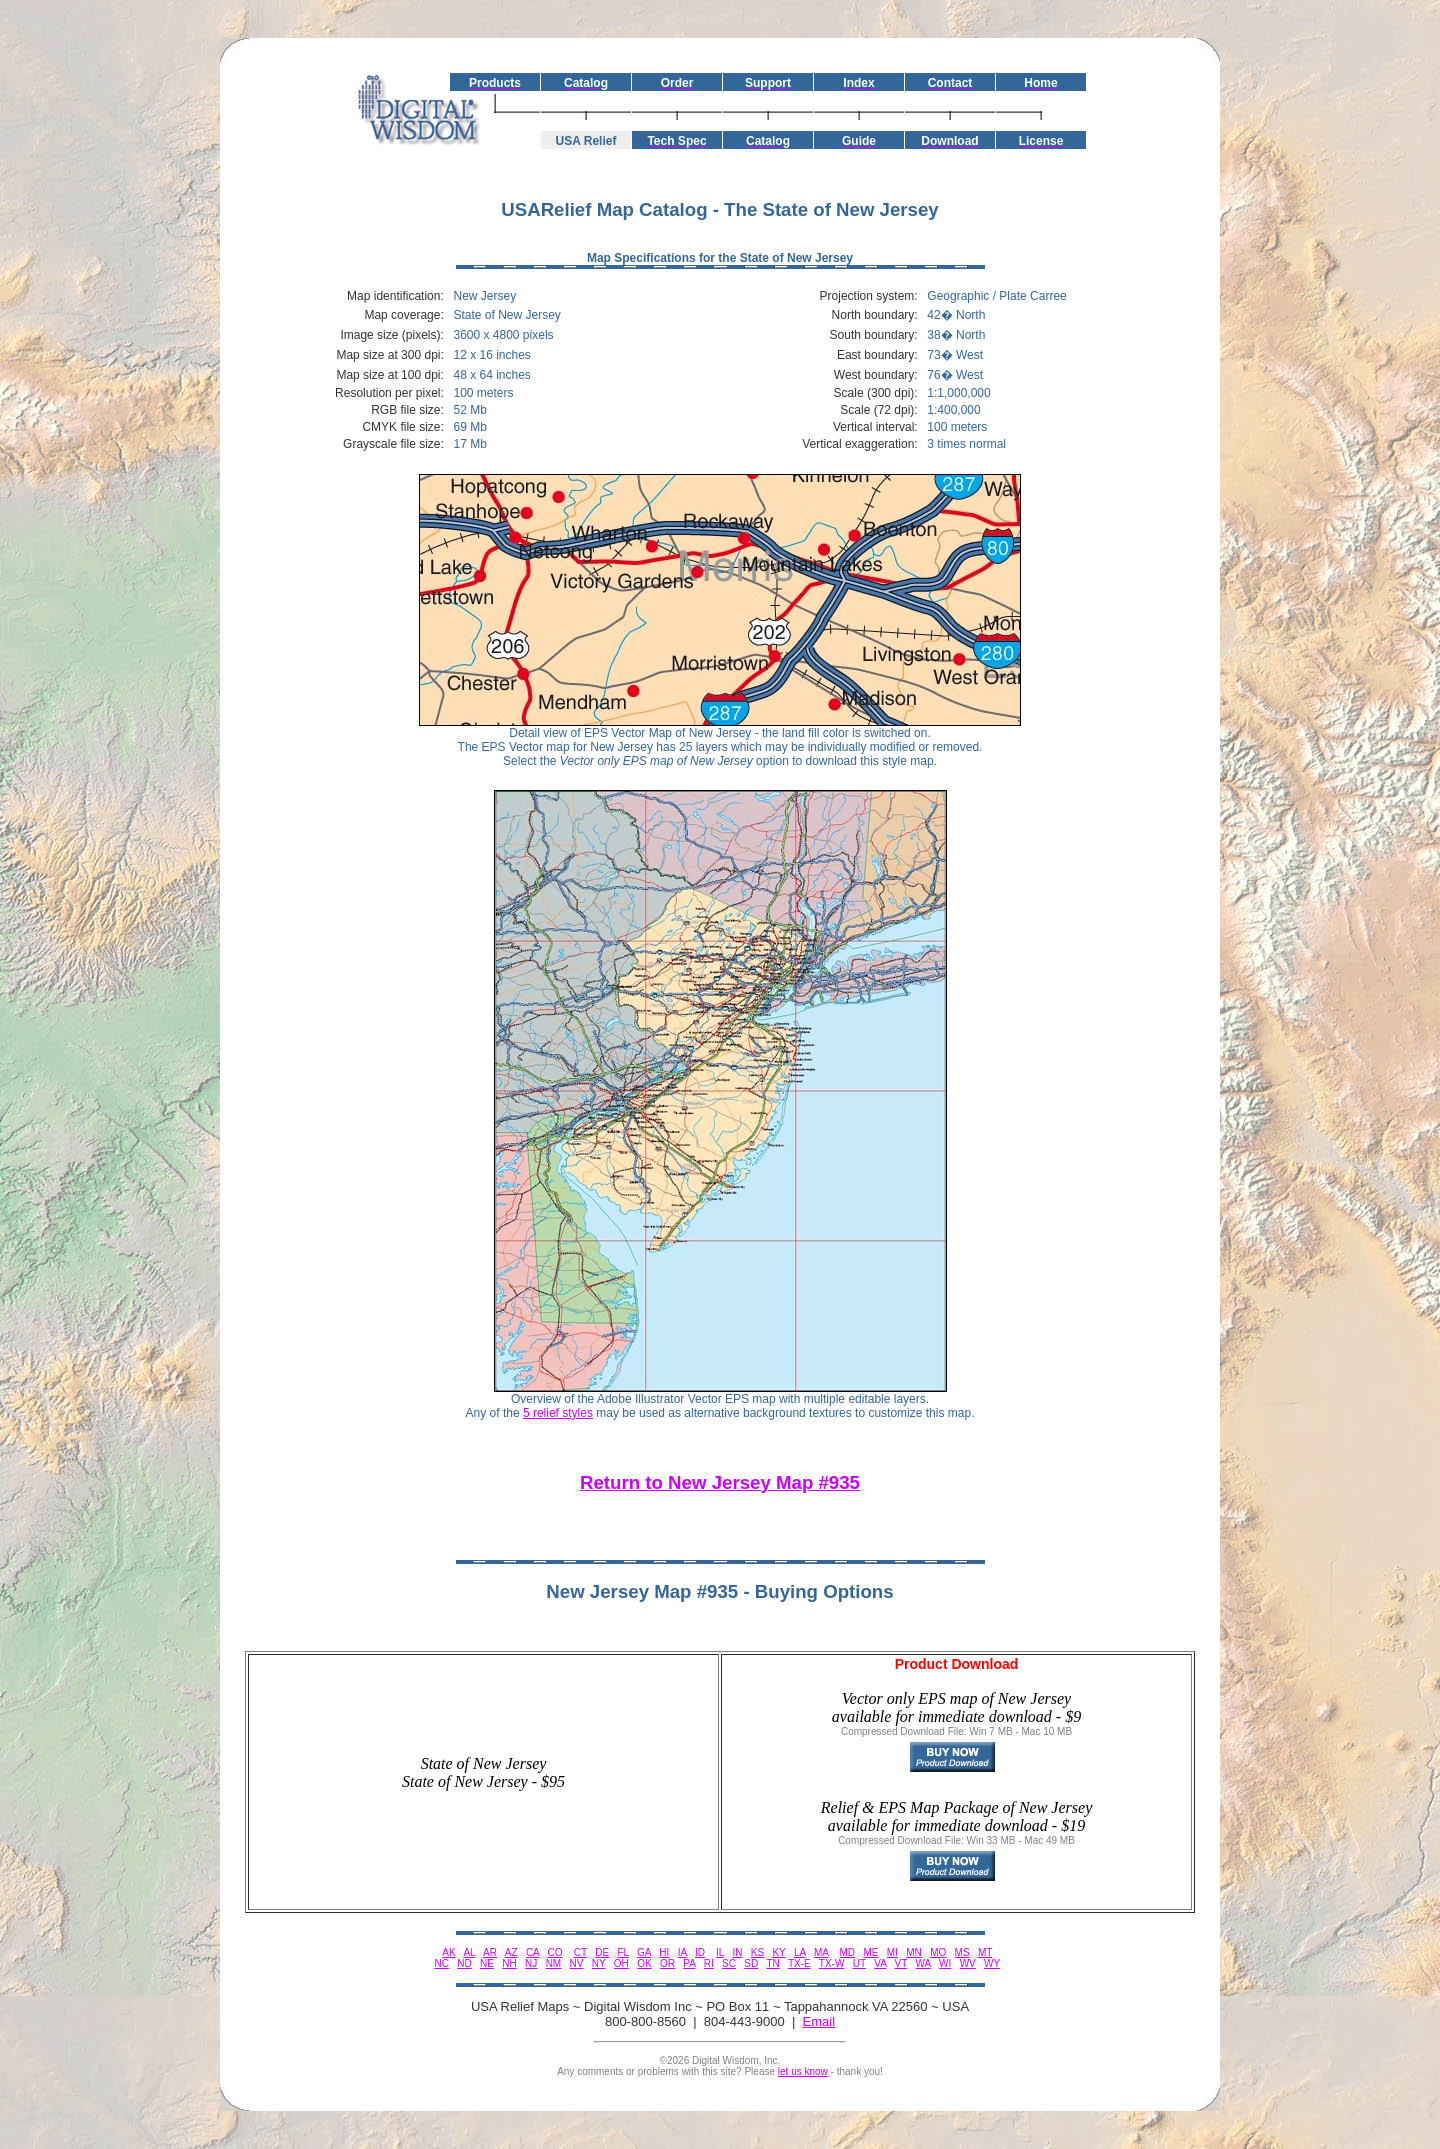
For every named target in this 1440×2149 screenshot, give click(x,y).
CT (580, 1952)
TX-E (799, 1963)
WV (968, 1963)
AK (448, 1952)
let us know (803, 2071)
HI (664, 1952)
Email (819, 2021)
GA (644, 1952)
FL (622, 1952)
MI (892, 1952)
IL (720, 1952)
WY (992, 1963)
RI (709, 1963)
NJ (531, 1963)
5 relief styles (558, 1413)
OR (667, 1963)
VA (880, 1963)
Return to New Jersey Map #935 (720, 1482)
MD (848, 1952)
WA (923, 1963)
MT (985, 1952)
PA (689, 1963)
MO (938, 1952)
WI (945, 1963)
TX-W (832, 1963)
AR (490, 1952)
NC (441, 1963)
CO (555, 1952)
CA (532, 1952)
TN (772, 1963)
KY (778, 1952)
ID (700, 1952)
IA (682, 1952)
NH (509, 1963)
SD (751, 1963)
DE (602, 1952)
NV (577, 1963)
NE (487, 1963)
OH (621, 1963)
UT (859, 1963)
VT (901, 1963)
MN (914, 1952)
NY (599, 1963)
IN (737, 1952)
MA (821, 1952)
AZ (511, 1952)
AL (469, 1952)
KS (757, 1952)
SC (729, 1963)
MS (962, 1952)
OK (644, 1963)
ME (870, 1952)
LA (800, 1952)
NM (554, 1963)
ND (464, 1963)
